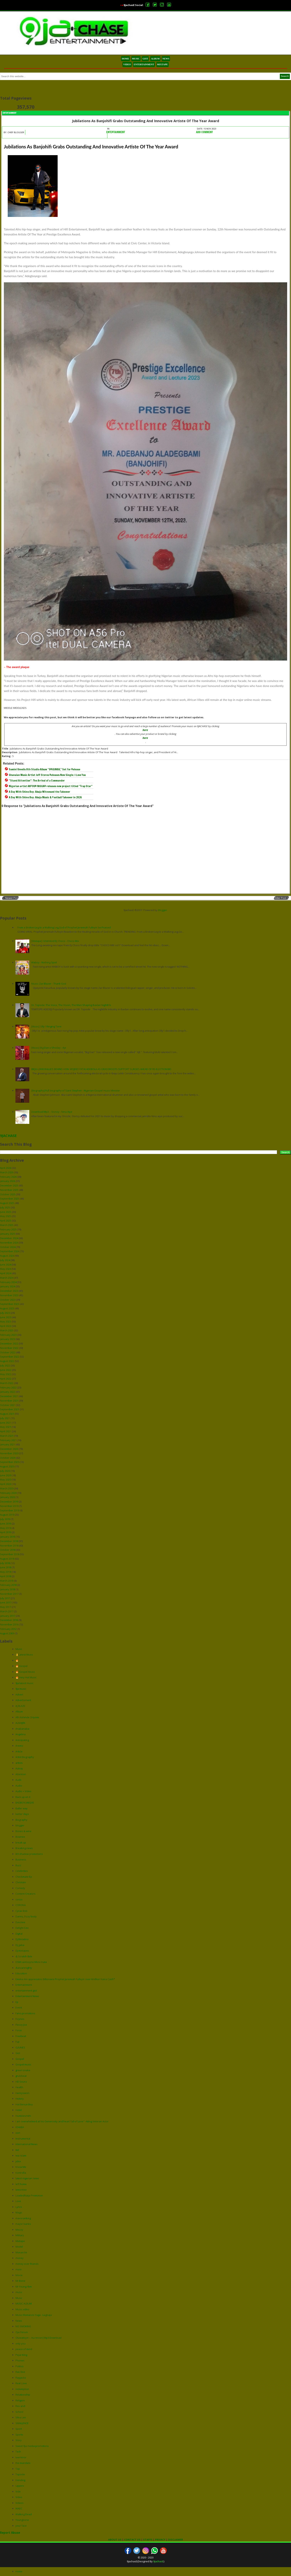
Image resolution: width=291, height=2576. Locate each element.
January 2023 (7, 1339)
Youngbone (22, 2520)
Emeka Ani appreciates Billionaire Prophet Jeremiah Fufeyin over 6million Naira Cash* (65, 1979)
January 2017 (7, 1616)
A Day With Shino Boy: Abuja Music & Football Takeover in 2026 (45, 797)
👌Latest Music (24, 1654)
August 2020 (7, 1466)
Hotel (18, 2110)
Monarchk (21, 2252)
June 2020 (5, 1475)
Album (19, 1711)
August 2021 (7, 1413)
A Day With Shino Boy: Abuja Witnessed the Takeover (39, 792)
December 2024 (9, 1238)
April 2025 (5, 1220)
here (145, 730)
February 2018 (8, 1585)
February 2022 (8, 1387)
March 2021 (6, 1435)
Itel (17, 2150)
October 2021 (7, 1405)
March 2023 (6, 1330)
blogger (19, 1825)
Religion (20, 2400)
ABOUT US (114, 2539)
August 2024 (7, 1255)
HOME (125, 58)
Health (19, 2087)
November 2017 (9, 1594)
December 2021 (9, 1396)
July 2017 (5, 1598)
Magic (18, 2212)
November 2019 (9, 1506)
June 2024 (5, 1264)
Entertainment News (27, 1996)
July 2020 (5, 1471)
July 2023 (5, 1313)
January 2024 (7, 1286)
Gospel (19, 2059)
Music (18, 1649)
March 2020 (6, 1488)
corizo (19, 1899)
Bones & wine (23, 1831)
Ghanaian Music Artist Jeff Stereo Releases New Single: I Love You (47, 775)
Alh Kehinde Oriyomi (27, 1717)
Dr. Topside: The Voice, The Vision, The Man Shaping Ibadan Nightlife (71, 1005)
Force (18, 2030)
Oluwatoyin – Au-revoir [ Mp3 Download (38, 2337)
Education (21, 1973)
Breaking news (24, 1848)
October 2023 (7, 1299)
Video (18, 2497)
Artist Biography (24, 1757)
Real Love (21, 2383)
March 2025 (6, 1225)
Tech (18, 2451)
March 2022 (6, 1383)
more (18, 2269)
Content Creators (25, 1893)
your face (21, 2525)
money (19, 2258)
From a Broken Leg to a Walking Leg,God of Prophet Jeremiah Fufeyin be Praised (64, 927)
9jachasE (158, 2561)
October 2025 (7, 1194)
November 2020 (9, 1453)
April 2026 (5, 1168)
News (18, 2320)
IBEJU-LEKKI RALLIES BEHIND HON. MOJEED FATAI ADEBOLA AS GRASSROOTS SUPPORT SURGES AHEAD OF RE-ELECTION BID (101, 1069)
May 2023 (5, 1321)
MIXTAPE (162, 64)
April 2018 (5, 1576)
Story (18, 2440)
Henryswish (22, 2093)
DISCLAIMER (175, 2539)
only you (20, 2343)
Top (17, 2468)
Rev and (20, 2406)
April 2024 (5, 1273)
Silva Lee (20, 2417)
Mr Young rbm (23, 2286)
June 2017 (5, 1602)
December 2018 (9, 1541)
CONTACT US (132, 2539)
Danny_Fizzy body (26, 1916)
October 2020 (7, 1457)
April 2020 (5, 1484)
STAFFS (147, 2539)
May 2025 (5, 1216)
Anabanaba (22, 1728)
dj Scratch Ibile (23, 1956)
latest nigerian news (27, 2178)
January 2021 (7, 1444)
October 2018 (7, 1550)
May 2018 (5, 1572)
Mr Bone (20, 2280)
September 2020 (9, 1462)
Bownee (20, 1836)
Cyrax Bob (21, 1911)
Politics (19, 2366)
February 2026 (8, 1176)
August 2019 (7, 1514)
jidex (18, 2161)
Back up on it (22, 1797)
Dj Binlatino (22, 1939)
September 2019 (9, 1510)
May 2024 (5, 1269)
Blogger (162, 910)
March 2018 (6, 1580)
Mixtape (20, 2241)
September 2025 (9, 1198)
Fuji (17, 2041)
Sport (18, 2428)
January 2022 (7, 1391)
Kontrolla (20, 2172)
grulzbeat (21, 2076)
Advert (19, 1694)
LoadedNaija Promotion (29, 2195)
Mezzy (19, 2229)
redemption (22, 2389)
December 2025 (9, 1185)
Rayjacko (20, 2377)
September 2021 (9, 1409)
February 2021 (8, 1440)
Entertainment (9, 113)
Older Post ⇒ (281, 898)
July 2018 (5, 1563)
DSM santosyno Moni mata (31, 1962)
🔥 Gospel (21, 1666)
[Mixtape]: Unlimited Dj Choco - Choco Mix (55, 941)
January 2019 (7, 1536)
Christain (20, 1882)
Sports (19, 2434)
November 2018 (9, 1545)
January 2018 (7, 1589)
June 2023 (5, 1317)
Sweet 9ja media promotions (32, 2446)
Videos (19, 2503)
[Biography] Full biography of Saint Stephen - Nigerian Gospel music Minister (75, 1090)
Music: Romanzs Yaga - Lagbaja (33, 2315)
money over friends (27, 2264)
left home (21, 2184)
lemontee (21, 2189)
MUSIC (136, 58)
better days (22, 1814)
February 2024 (8, 1282)
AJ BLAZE (20, 1706)
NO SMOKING (23, 2326)
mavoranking (23, 2218)
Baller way (21, 1808)
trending (20, 2480)
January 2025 (7, 1233)
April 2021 (5, 1431)
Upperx (19, 2485)
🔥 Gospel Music (25, 1671)
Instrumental (22, 2138)
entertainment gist (26, 1990)
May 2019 (5, 1528)
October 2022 (7, 1352)
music (18, 2292)
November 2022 (9, 1348)
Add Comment (204, 132)
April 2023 (5, 1326)
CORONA (20, 1905)
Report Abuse (10, 2533)
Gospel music (23, 2064)
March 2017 (6, 1611)
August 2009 (7, 1633)
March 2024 (6, 1277)
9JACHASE (8, 1135)
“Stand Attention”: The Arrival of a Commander (37, 781)
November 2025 (9, 1190)
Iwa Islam (20, 2155)
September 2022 (9, 1356)
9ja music (20, 1688)
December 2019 (9, 1501)
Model (19, 2246)
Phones (19, 2360)
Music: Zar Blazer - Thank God (48, 983)
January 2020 (7, 1497)
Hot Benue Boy (24, 2104)
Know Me (20, 2167)
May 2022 (5, 1374)
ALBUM (155, 58)
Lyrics (18, 2207)
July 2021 (5, 1418)
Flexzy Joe (21, 2024)
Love (18, 2201)
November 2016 (9, 1624)
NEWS (165, 58)
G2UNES (20, 2047)
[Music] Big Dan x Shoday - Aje (48, 1047)
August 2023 (7, 1308)
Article (19, 1751)
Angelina (20, 1734)
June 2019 (5, 1523)
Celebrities (21, 1871)
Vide (18, 2491)
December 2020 (9, 1449)
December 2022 (9, 1343)
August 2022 (7, 1361)
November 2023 (9, 1295)
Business (20, 1859)
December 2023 (9, 1291)
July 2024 (5, 1260)
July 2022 (5, 1365)
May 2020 (5, 1479)
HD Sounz (21, 2081)
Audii (18, 1780)
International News (26, 2144)
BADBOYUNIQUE (24, 1802)
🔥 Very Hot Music (25, 1677)
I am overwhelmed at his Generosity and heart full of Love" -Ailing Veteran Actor (61, 2121)
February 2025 (8, 1229)
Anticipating (22, 1740)
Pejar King (21, 2355)
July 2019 (5, 1519)
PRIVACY (160, 2539)
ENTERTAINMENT (144, 64)
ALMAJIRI (20, 1723)
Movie (19, 2275)
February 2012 (8, 1629)
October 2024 (7, 1247)
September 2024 (9, 1251)
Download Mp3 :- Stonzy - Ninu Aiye (51, 1111)
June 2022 (5, 1370)
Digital (19, 1933)
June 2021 (5, 1422)
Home (18, 2571)
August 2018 (7, 1558)
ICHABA (19, 2127)
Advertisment (23, 1700)
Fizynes (19, 2019)
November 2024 (9, 1242)
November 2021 (9, 1400)
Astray (19, 1768)
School (19, 2412)
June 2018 (5, 1567)
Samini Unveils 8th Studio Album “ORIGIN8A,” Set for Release (44, 769)
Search (285, 76)
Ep (16, 2002)
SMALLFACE (22, 2423)
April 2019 (5, 1532)
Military (19, 2235)
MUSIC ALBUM (23, 2303)
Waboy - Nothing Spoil (44, 962)
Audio (18, 1785)
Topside (20, 2474)
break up (20, 1842)
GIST (145, 58)
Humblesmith (23, 2115)
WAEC (18, 2508)
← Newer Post (10, 898)
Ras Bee (20, 2372)
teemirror (20, 2457)
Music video (22, 2309)
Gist (17, 2053)
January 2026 (7, 1181)
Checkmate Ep (23, 1876)
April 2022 (5, 1378)
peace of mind (23, 2349)
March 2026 (6, 1172)
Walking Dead (23, 2514)
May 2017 (5, 1607)
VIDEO (127, 64)
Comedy (20, 1888)
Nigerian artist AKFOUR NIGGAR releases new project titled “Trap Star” (51, 786)
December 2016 (9, 1620)
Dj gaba (19, 1945)
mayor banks (23, 2224)
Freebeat (20, 2036)
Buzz (18, 1865)
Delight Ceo (22, 1928)
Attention (20, 1774)
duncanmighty (23, 1967)
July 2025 (5, 1207)
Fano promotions (25, 2013)
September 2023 (9, 1304)
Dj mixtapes (22, 1950)
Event (18, 2007)
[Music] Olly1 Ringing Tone (46, 1026)
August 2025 (7, 1203)
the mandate (22, 2463)
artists (19, 1763)
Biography (21, 1819)
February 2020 (8, 1493)
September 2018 (9, 1554)
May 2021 (5, 1427)
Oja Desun (21, 2332)
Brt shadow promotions (29, 1854)
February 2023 (8, 1335)
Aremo (19, 1745)
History (19, 2098)
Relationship (22, 2394)
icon (17, 2132)
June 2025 (5, 1212)
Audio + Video (23, 1791)
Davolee (20, 1922)
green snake (22, 2070)
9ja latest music (24, 1683)
